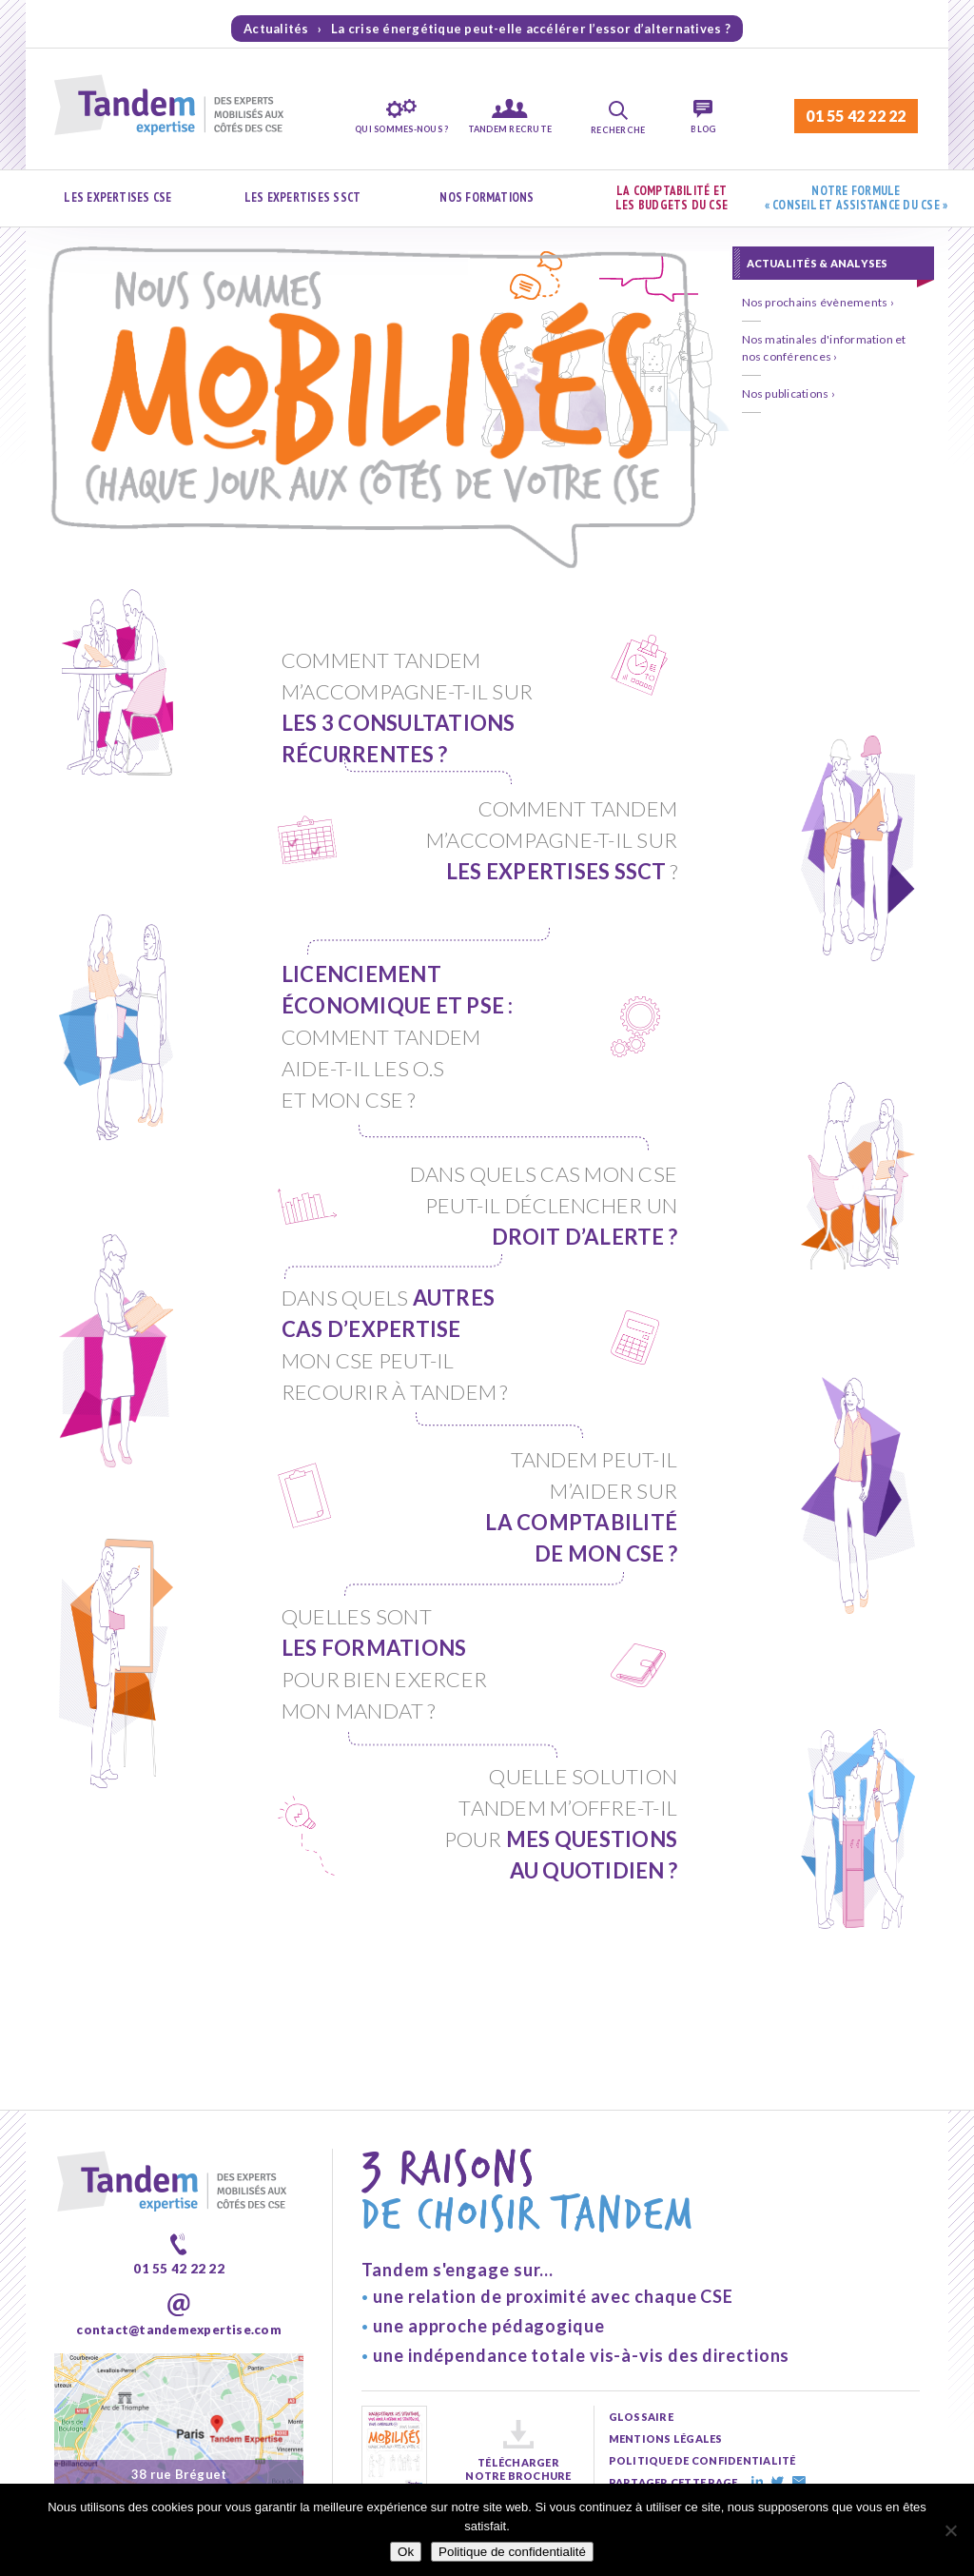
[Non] (950, 2530)
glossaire (641, 2277)
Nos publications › (788, 393)
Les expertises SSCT (302, 197)
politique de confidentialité (702, 2320)
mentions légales (666, 2298)
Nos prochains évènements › (818, 302)
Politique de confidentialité (512, 2552)
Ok (406, 2552)
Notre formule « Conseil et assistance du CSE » (856, 198)
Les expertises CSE (117, 197)
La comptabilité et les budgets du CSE (671, 198)
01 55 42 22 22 (856, 116)
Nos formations (486, 197)
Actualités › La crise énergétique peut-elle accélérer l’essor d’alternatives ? (487, 28)
